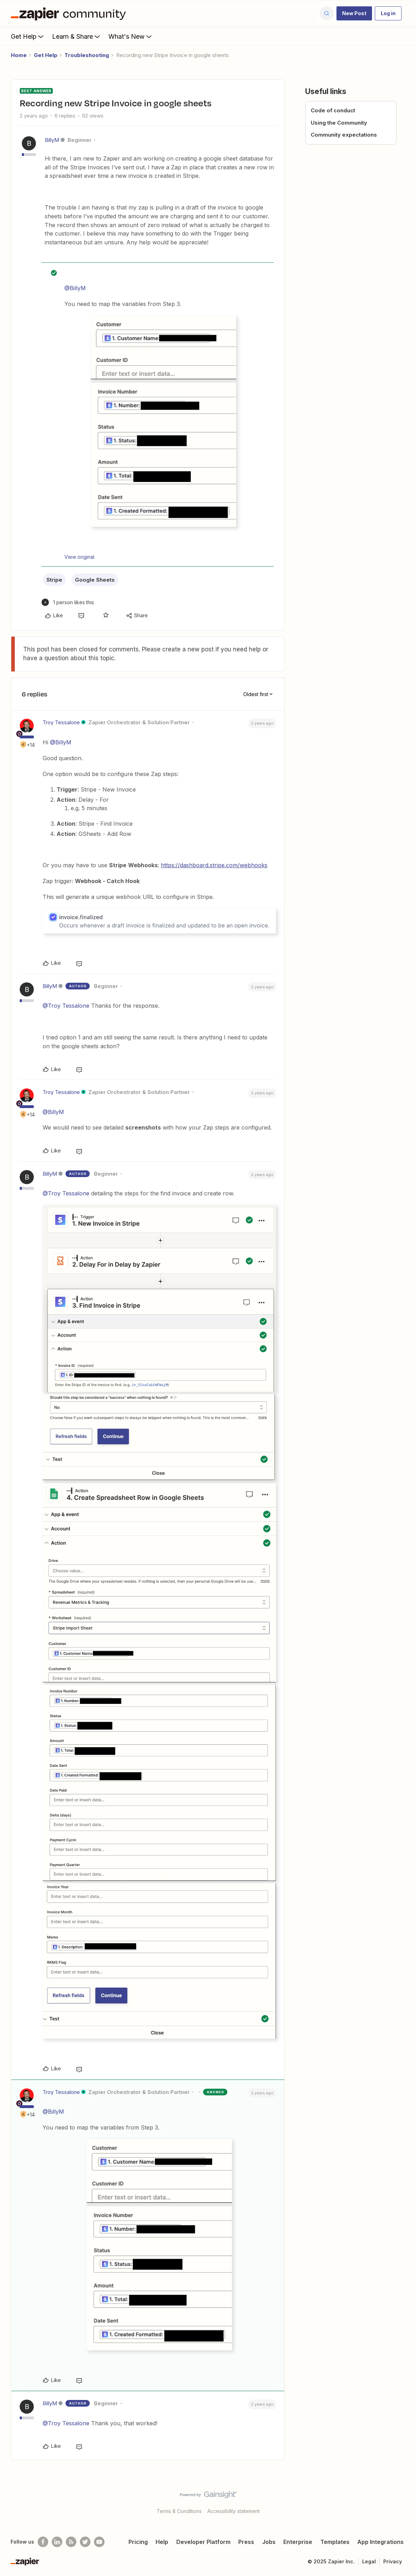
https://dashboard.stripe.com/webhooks (214, 865)
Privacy (392, 2561)
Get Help (28, 36)
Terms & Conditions (179, 2511)
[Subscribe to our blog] (71, 2542)
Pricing (138, 2541)
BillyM (52, 140)
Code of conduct (333, 110)
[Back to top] (402, 2501)
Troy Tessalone (61, 722)
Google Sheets (95, 579)
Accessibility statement (233, 2511)
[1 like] (68, 602)
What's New (130, 36)
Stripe (54, 579)
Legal (369, 2561)
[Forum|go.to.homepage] (70, 13)
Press (246, 2541)
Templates (334, 2541)
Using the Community (339, 122)
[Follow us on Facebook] (43, 2542)
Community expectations (344, 134)
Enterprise (297, 2541)
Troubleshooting (86, 55)
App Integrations (380, 2541)
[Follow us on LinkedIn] (57, 2542)
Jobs (269, 2541)
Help (162, 2541)
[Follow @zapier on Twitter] (85, 2542)
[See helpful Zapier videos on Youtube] (99, 2542)
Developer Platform (203, 2541)
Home (19, 55)
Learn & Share (76, 36)
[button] (354, 13)
